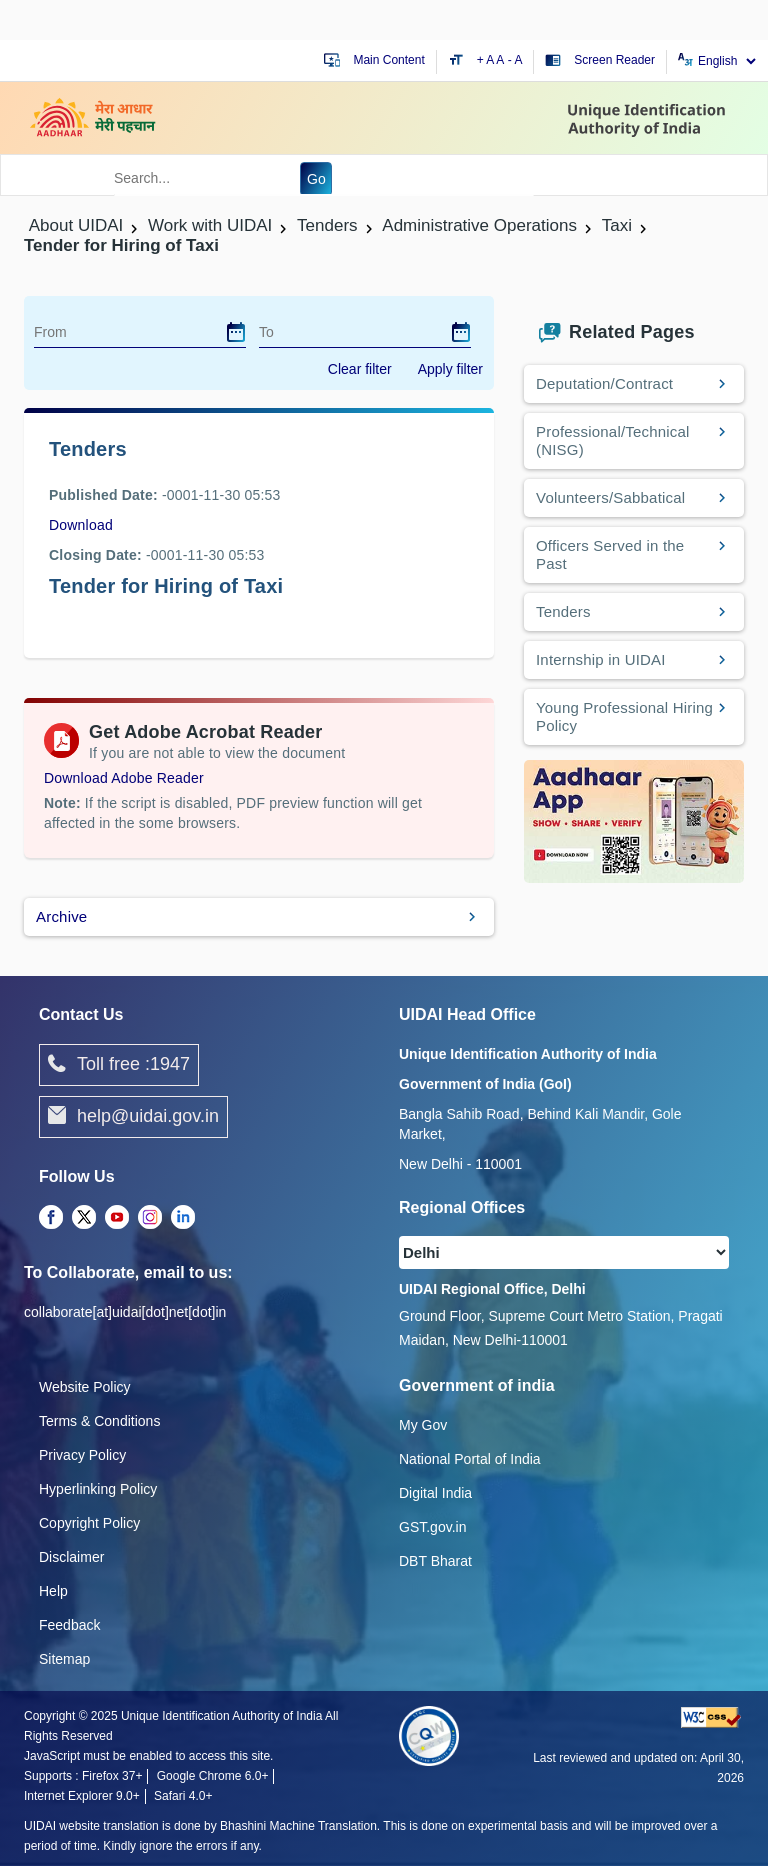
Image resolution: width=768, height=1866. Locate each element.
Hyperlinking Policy (98, 1489)
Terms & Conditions (99, 1421)
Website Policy (85, 1387)
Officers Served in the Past (610, 554)
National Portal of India (470, 1459)
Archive (61, 916)
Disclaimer (71, 1557)
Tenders (563, 611)
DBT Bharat (435, 1561)
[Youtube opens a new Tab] (117, 1218)
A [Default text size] (500, 60)
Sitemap (64, 1659)
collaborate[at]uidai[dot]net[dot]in (125, 1312)
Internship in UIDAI (601, 659)
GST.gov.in (432, 1527)
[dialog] (236, 332)
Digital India (435, 1493)
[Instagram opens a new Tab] (150, 1218)
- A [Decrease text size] (515, 60)
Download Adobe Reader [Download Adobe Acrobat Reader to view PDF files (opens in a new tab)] (124, 778)
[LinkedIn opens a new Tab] (183, 1218)
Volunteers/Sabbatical (610, 497)
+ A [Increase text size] (487, 60)
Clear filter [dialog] (360, 369)
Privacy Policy (82, 1455)
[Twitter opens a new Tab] (84, 1218)
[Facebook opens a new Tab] (51, 1218)
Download (81, 525)
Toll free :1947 (119, 1065)
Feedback (69, 1625)
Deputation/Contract (604, 383)
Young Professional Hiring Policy (624, 716)
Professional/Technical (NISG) (613, 440)
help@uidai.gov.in (133, 1117)
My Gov (423, 1425)
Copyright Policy (89, 1523)
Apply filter (450, 369)
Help (53, 1591)
